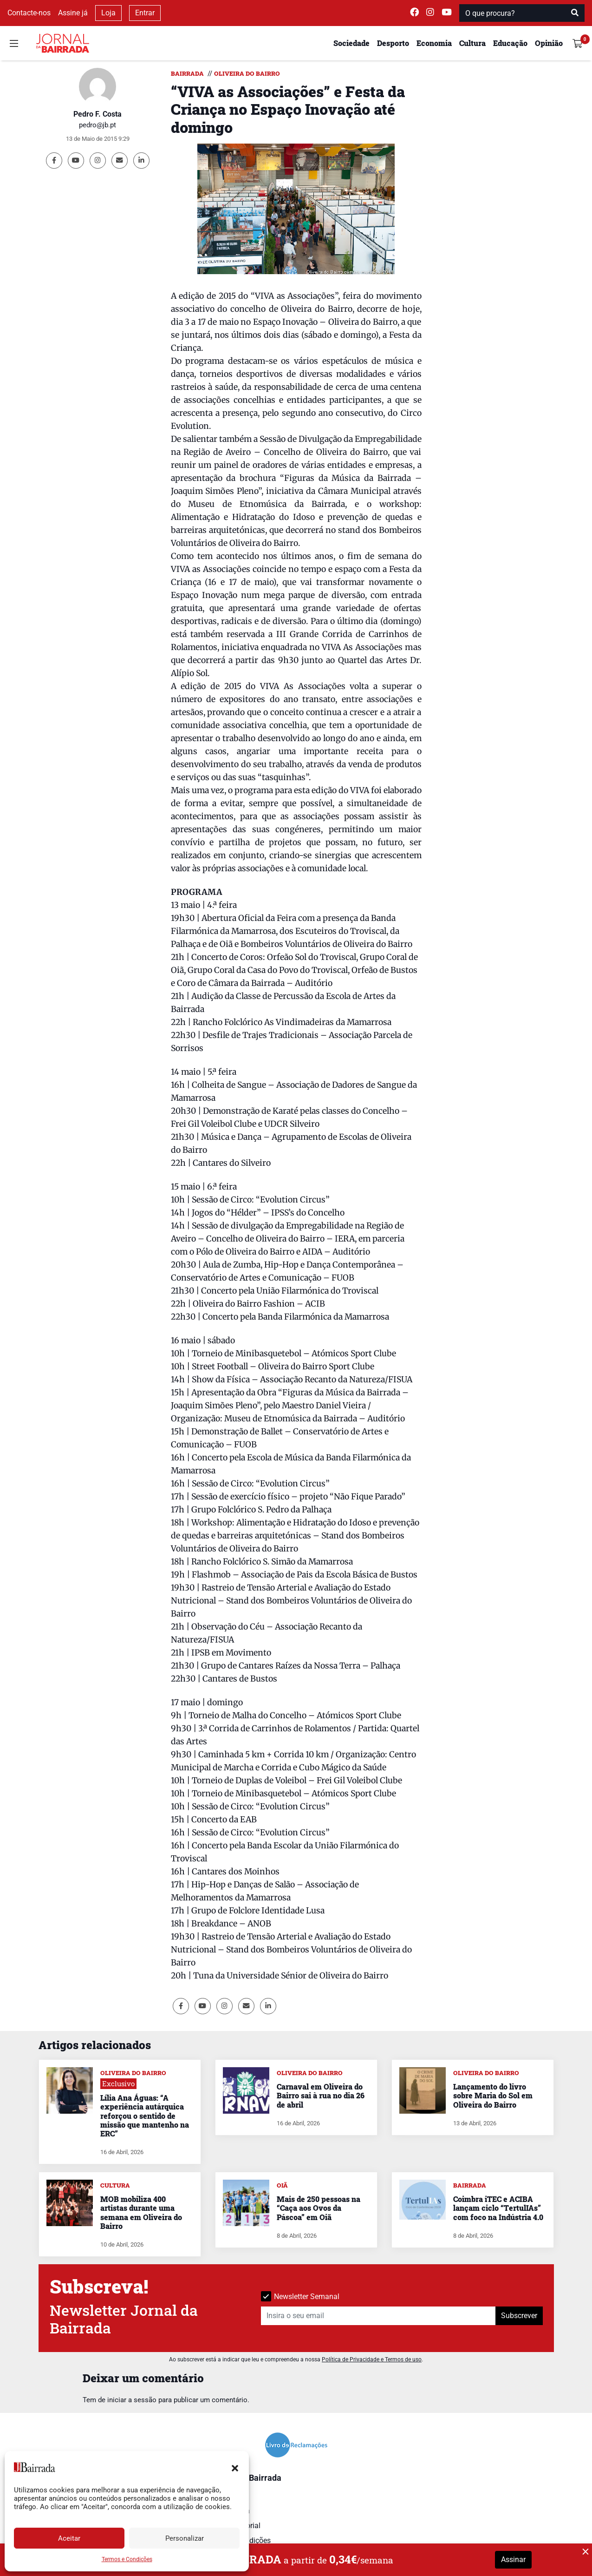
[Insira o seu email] (378, 2316)
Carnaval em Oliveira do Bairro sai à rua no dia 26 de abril (320, 2095)
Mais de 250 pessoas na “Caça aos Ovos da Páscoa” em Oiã (318, 2207)
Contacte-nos (29, 12)
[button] (235, 2467)
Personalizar (184, 2538)
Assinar (513, 2559)
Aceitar (69, 2538)
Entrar (145, 12)
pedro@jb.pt (97, 125)
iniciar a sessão (131, 2400)
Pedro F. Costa (97, 114)
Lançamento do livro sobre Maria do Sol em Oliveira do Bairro (493, 2095)
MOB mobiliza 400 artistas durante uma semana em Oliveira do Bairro (141, 2212)
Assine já (73, 12)
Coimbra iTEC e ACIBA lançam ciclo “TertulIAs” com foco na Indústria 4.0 (498, 2207)
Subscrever (519, 2315)
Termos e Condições (127, 2559)
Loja (108, 12)
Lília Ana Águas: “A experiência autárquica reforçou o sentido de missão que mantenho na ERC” (144, 2115)
